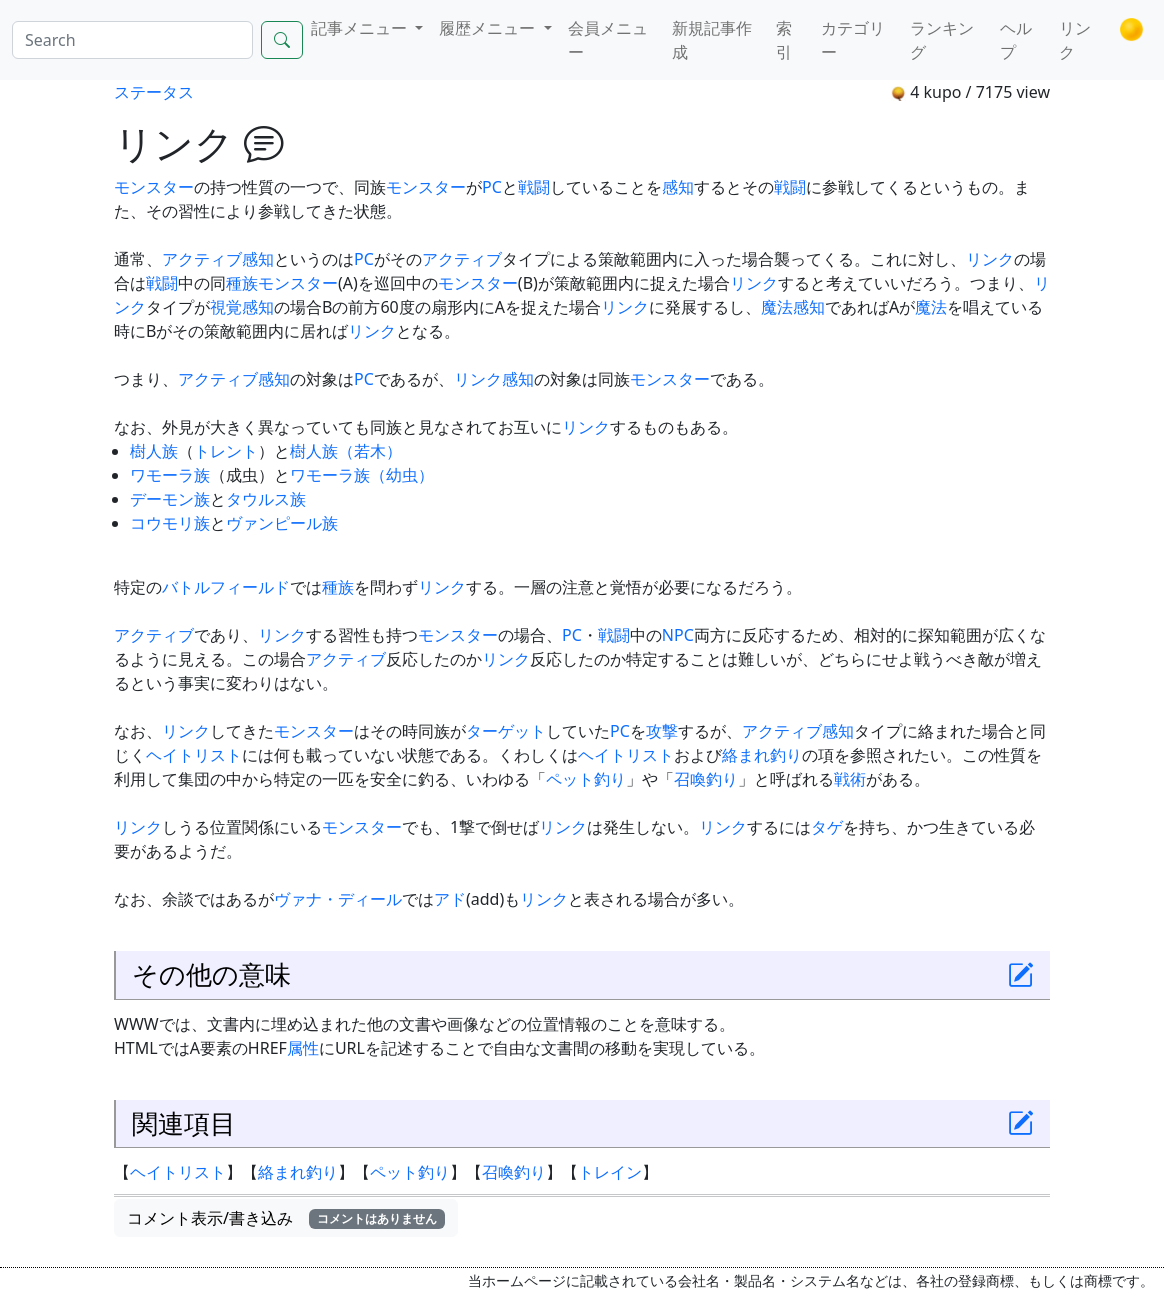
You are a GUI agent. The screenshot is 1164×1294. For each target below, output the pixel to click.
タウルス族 (266, 499)
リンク (1075, 40)
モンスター (154, 187)
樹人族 (154, 451)
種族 (242, 283)
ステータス (154, 92)
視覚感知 (242, 307)
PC (492, 187)
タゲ (827, 827)
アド (450, 899)
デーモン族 (170, 499)
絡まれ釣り (762, 755)
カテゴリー (853, 40)
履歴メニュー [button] (489, 28)
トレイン (610, 1172)
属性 (303, 1048)
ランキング (942, 40)
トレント (226, 451)
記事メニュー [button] (361, 28)
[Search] (132, 40)
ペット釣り (586, 779)
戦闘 (534, 187)
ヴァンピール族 (282, 523)
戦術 (850, 779)
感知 (678, 187)
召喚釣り (706, 779)
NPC (678, 635)
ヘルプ (1016, 40)
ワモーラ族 (170, 475)
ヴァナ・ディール (338, 899)
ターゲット (506, 731)
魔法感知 (793, 307)
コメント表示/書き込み (286, 1218)
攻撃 (662, 731)
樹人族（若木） (346, 451)
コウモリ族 (170, 523)
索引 (784, 40)
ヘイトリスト (194, 755)
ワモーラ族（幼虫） (362, 475)
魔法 (931, 307)
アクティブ (202, 259)
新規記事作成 (712, 40)
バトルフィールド (226, 587)
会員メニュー (608, 40)
